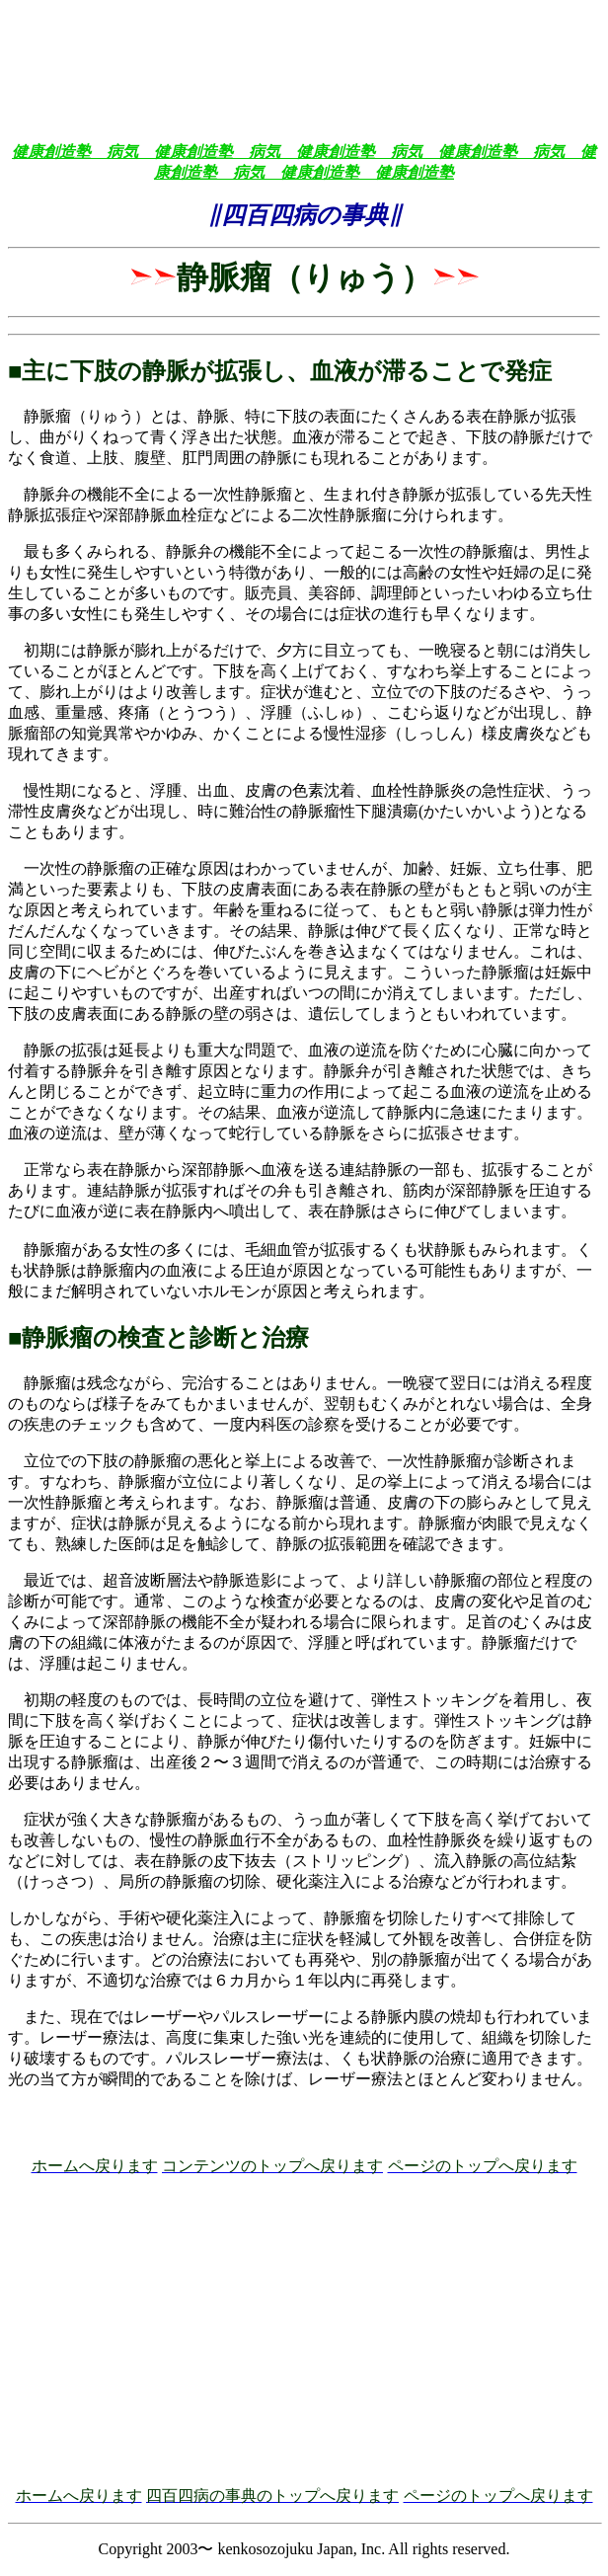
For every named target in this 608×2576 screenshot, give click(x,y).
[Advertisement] (304, 37)
